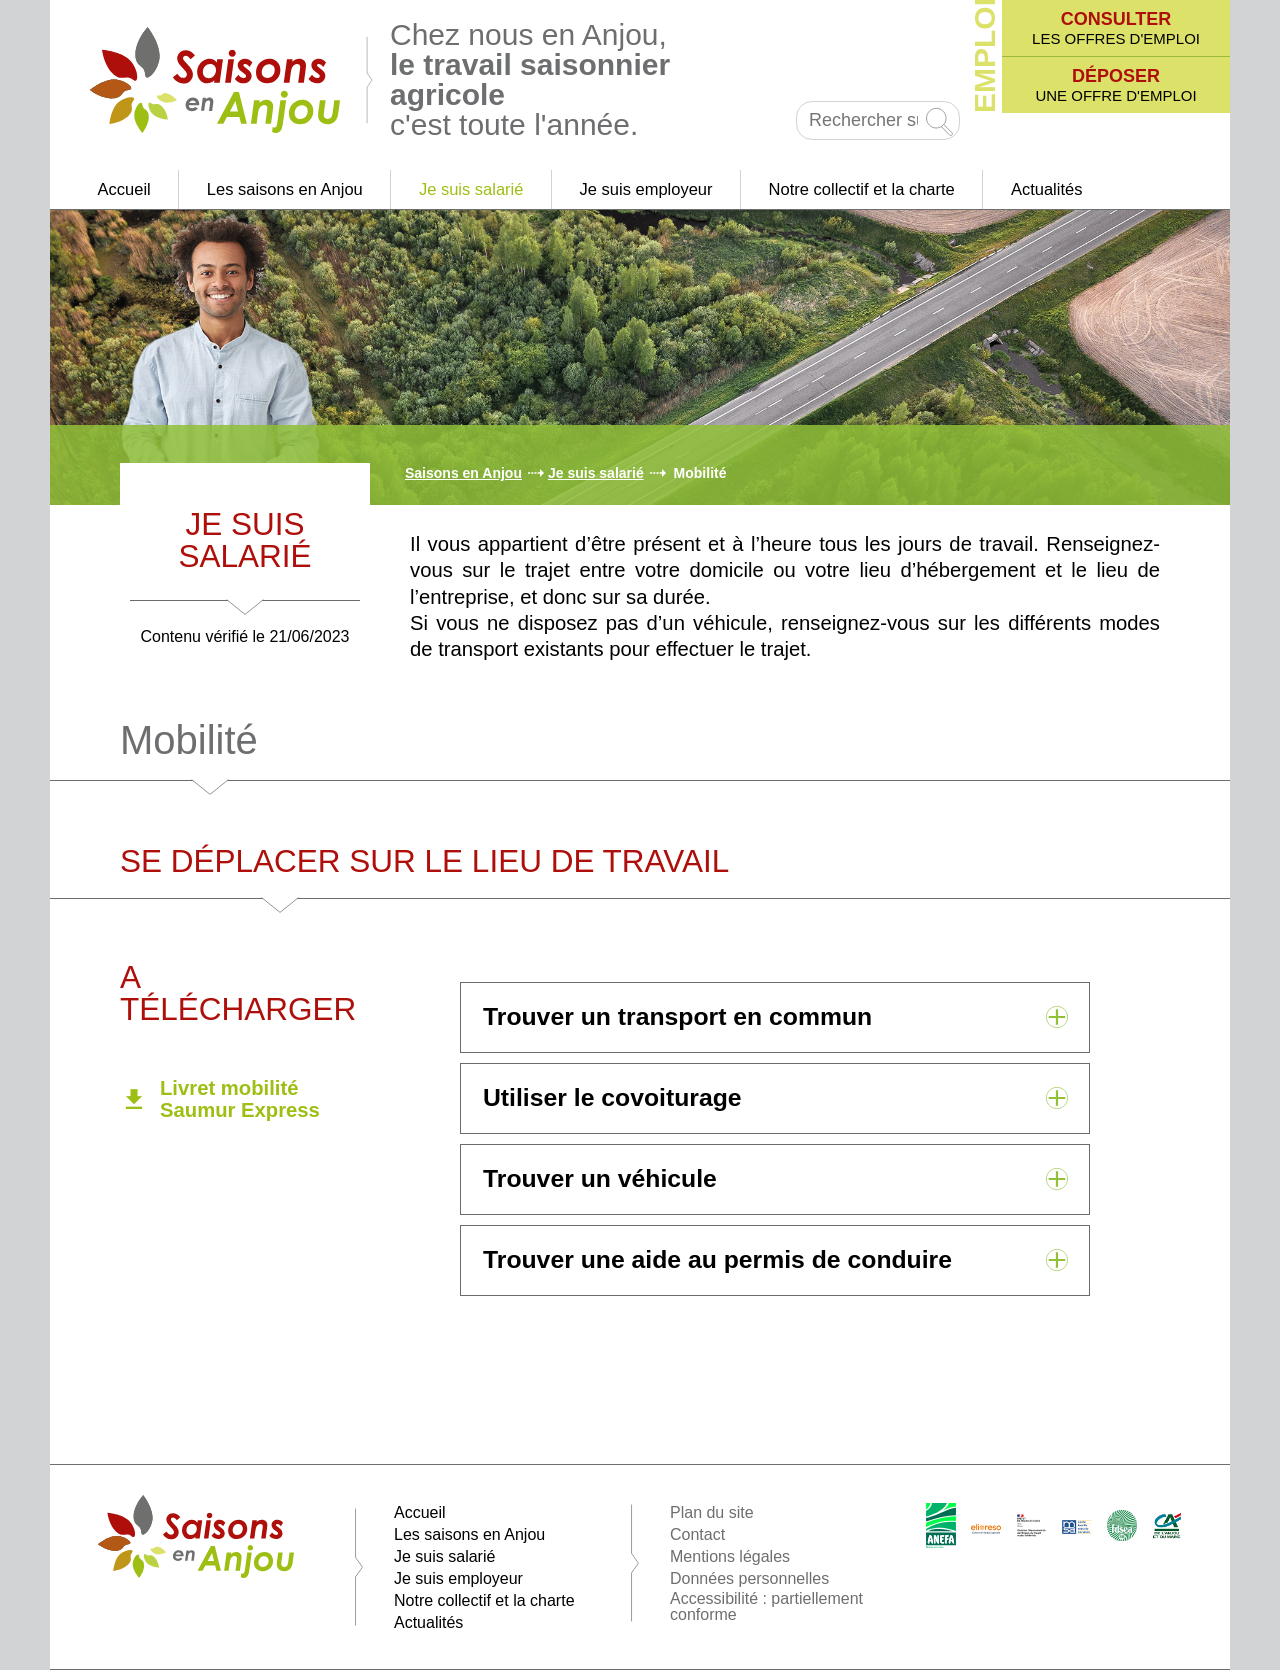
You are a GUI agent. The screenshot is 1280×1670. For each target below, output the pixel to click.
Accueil (124, 189)
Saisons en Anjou (463, 473)
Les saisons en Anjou (285, 189)
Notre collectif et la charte (862, 189)
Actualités (1047, 189)
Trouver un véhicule (600, 1178)
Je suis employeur (646, 189)
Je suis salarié (471, 189)
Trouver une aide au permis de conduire (717, 1259)
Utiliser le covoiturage (612, 1097)
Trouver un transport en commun (677, 1016)
